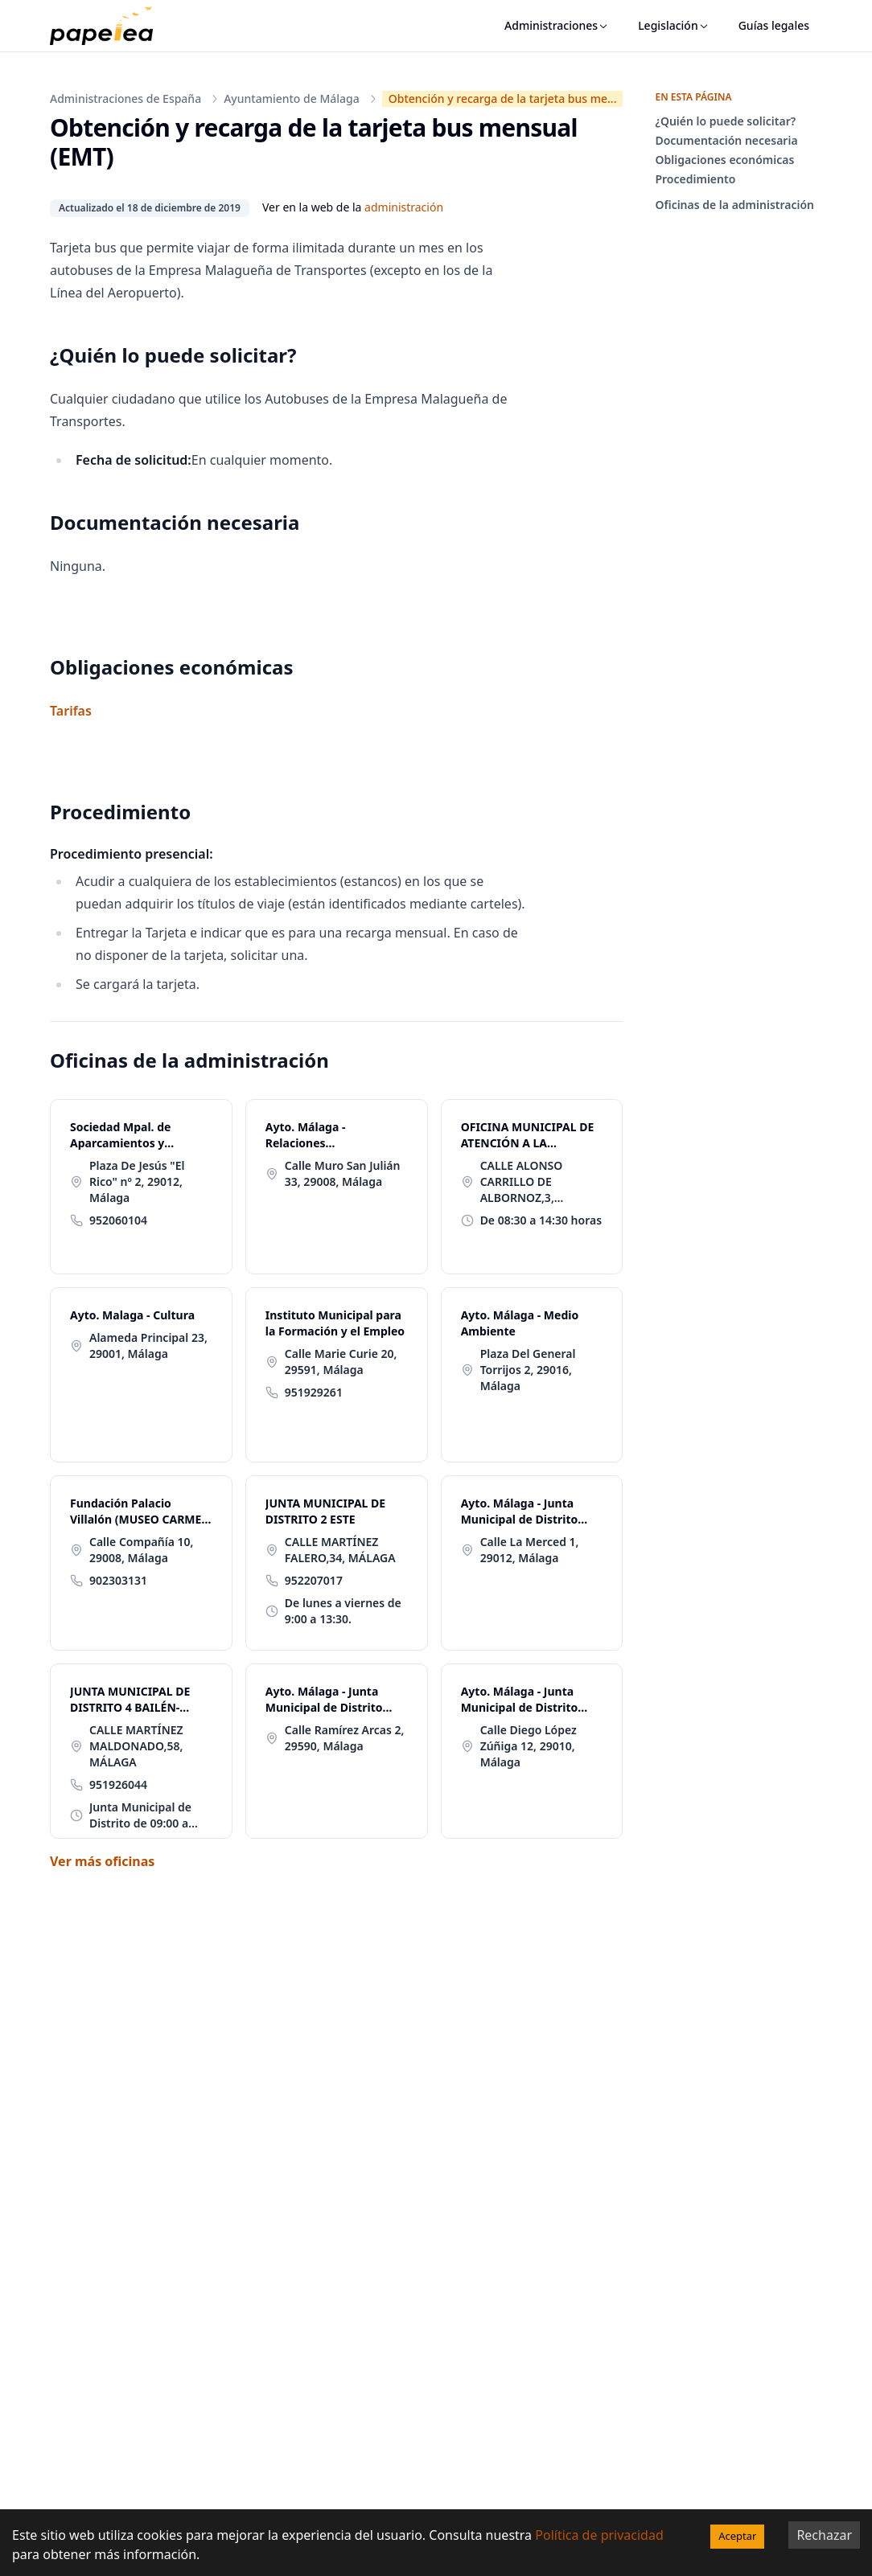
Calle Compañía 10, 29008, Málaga (141, 1549)
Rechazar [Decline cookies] (824, 2535)
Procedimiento (695, 179)
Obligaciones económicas (724, 159)
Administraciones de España (125, 98)
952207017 (314, 1580)
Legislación (674, 25)
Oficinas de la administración (734, 204)
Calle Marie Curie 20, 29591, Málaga (341, 1361)
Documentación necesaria (726, 140)
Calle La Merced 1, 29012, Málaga (529, 1549)
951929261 (314, 1392)
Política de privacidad (599, 2535)
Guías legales (773, 25)
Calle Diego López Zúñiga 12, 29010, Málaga (528, 1746)
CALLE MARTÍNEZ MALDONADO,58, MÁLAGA (136, 1746)
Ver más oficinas (102, 1861)
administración (403, 207)
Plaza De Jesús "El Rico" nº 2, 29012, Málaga (136, 1181)
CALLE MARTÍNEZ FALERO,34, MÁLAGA (340, 1549)
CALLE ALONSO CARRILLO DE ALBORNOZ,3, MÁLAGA (521, 1182)
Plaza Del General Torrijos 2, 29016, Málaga (528, 1369)
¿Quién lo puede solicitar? (725, 121)
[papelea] (109, 25)
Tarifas (71, 711)
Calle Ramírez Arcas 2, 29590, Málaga (345, 1738)
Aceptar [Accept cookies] (737, 2536)
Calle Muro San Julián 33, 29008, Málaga (343, 1173)
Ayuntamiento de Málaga (292, 98)
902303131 (118, 1580)
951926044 (118, 1784)
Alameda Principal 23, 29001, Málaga (148, 1345)
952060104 (118, 1220)
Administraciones (556, 25)
